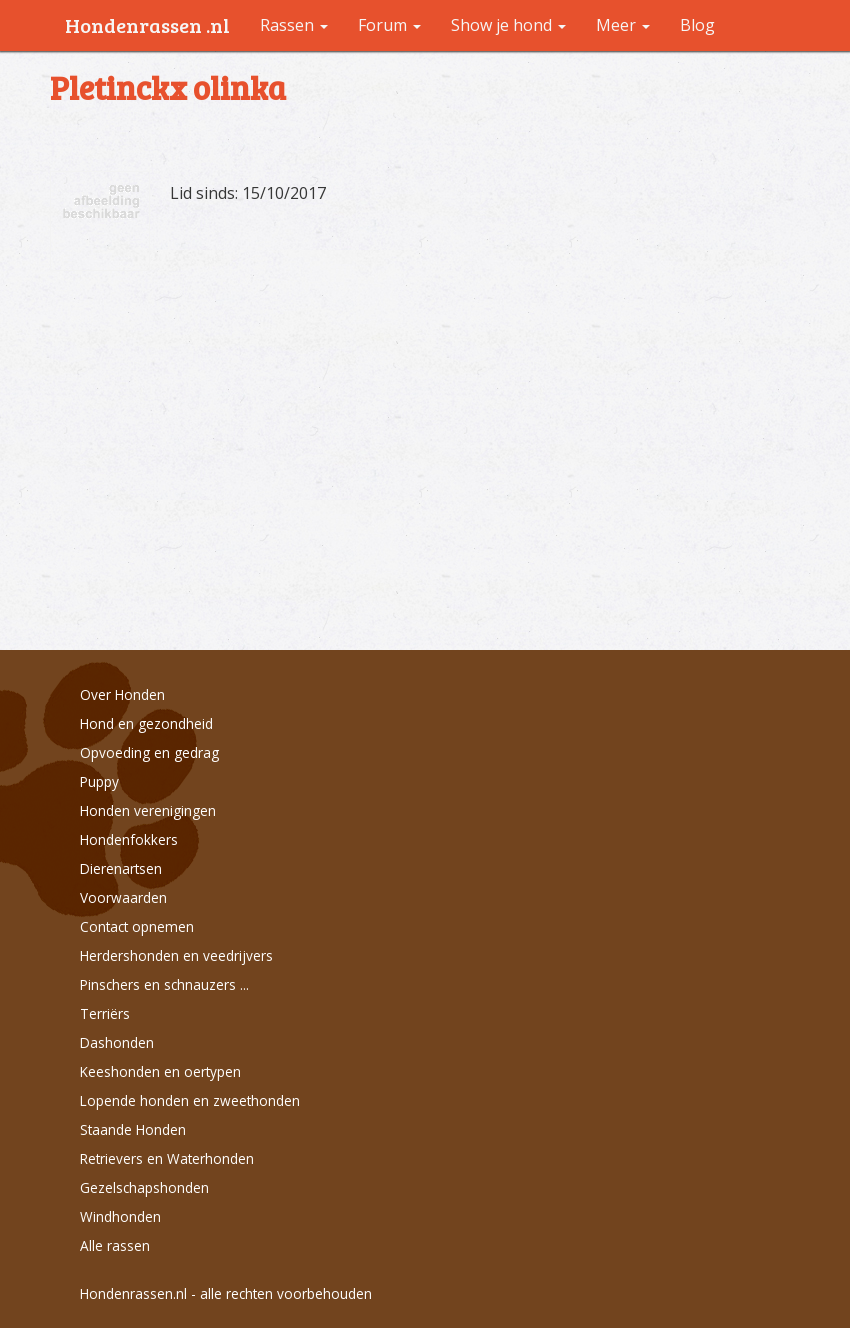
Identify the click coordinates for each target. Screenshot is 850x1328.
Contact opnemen (137, 926)
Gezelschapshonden (144, 1187)
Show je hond (508, 25)
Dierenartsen (121, 868)
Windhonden (120, 1216)
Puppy (99, 781)
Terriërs (105, 1013)
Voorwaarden (123, 897)
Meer (623, 25)
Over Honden (122, 694)
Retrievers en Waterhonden (167, 1158)
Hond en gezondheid (146, 723)
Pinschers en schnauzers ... (164, 984)
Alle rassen (115, 1245)
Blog (697, 25)
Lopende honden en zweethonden (190, 1100)
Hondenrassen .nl (147, 25)
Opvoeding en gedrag (149, 752)
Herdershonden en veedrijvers (176, 955)
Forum (389, 25)
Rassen (294, 25)
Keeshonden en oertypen (160, 1071)
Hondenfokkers (129, 839)
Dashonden (117, 1042)
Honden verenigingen (148, 810)
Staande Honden (133, 1129)
